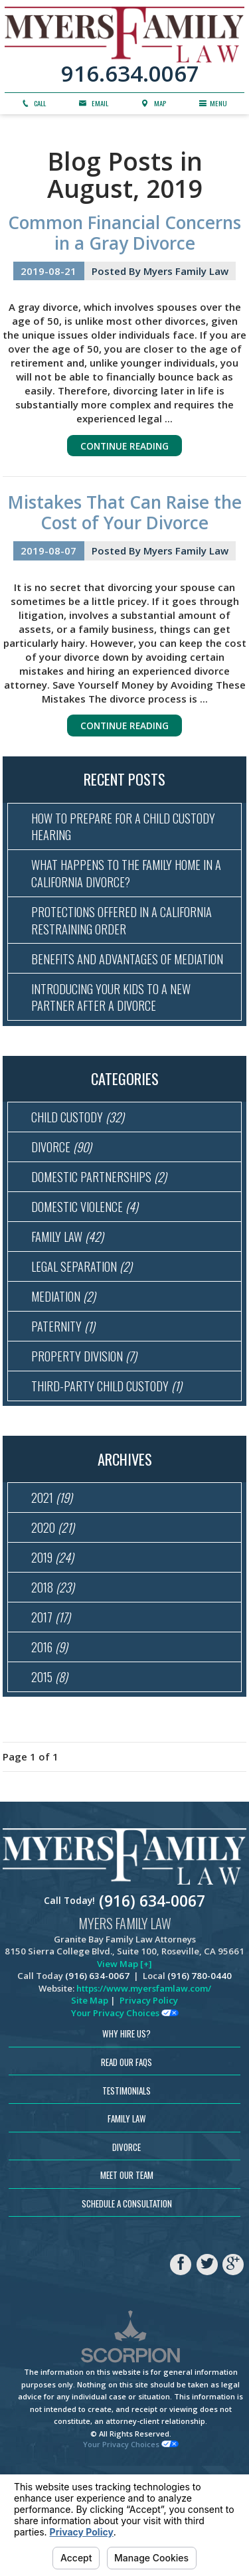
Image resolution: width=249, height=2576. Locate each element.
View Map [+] (124, 2063)
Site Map (89, 2100)
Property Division (87, 1430)
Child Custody (81, 1166)
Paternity (64, 1397)
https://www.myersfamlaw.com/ (143, 2088)
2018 (55, 1676)
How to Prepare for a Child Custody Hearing (129, 835)
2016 (51, 1742)
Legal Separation (85, 1331)
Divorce (63, 1199)
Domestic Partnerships (103, 1233)
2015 (51, 1775)
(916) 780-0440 (199, 2076)
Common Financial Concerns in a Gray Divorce (124, 233)
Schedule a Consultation (127, 2303)
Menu (214, 104)
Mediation (65, 1364)
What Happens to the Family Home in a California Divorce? (131, 886)
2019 (55, 1644)
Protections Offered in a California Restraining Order (126, 938)
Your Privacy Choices (125, 2112)
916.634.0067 (130, 74)
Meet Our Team (126, 2275)
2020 (55, 1610)
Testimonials (126, 2190)
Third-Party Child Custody (111, 1463)
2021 (54, 1578)
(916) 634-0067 (152, 2001)
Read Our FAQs (126, 2162)
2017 (52, 1709)
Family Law (69, 1298)
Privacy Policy (149, 2100)
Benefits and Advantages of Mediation (105, 990)
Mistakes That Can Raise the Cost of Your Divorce (125, 516)
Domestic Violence (88, 1265)
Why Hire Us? (126, 2133)
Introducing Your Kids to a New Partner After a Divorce (116, 1042)
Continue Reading (125, 447)
